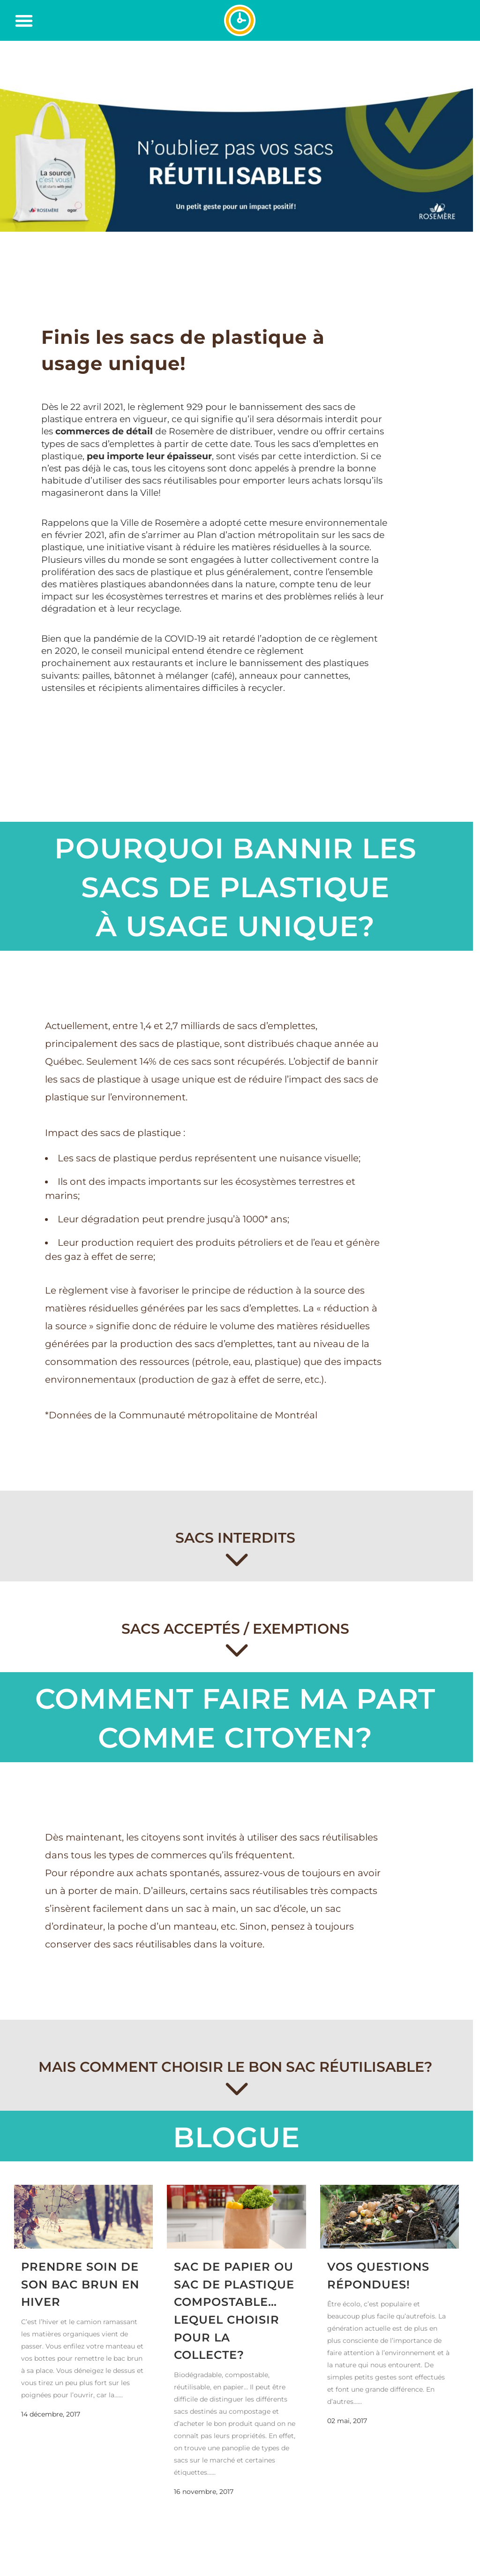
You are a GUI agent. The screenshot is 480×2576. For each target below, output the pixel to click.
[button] (24, 21)
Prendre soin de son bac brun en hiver (80, 2284)
